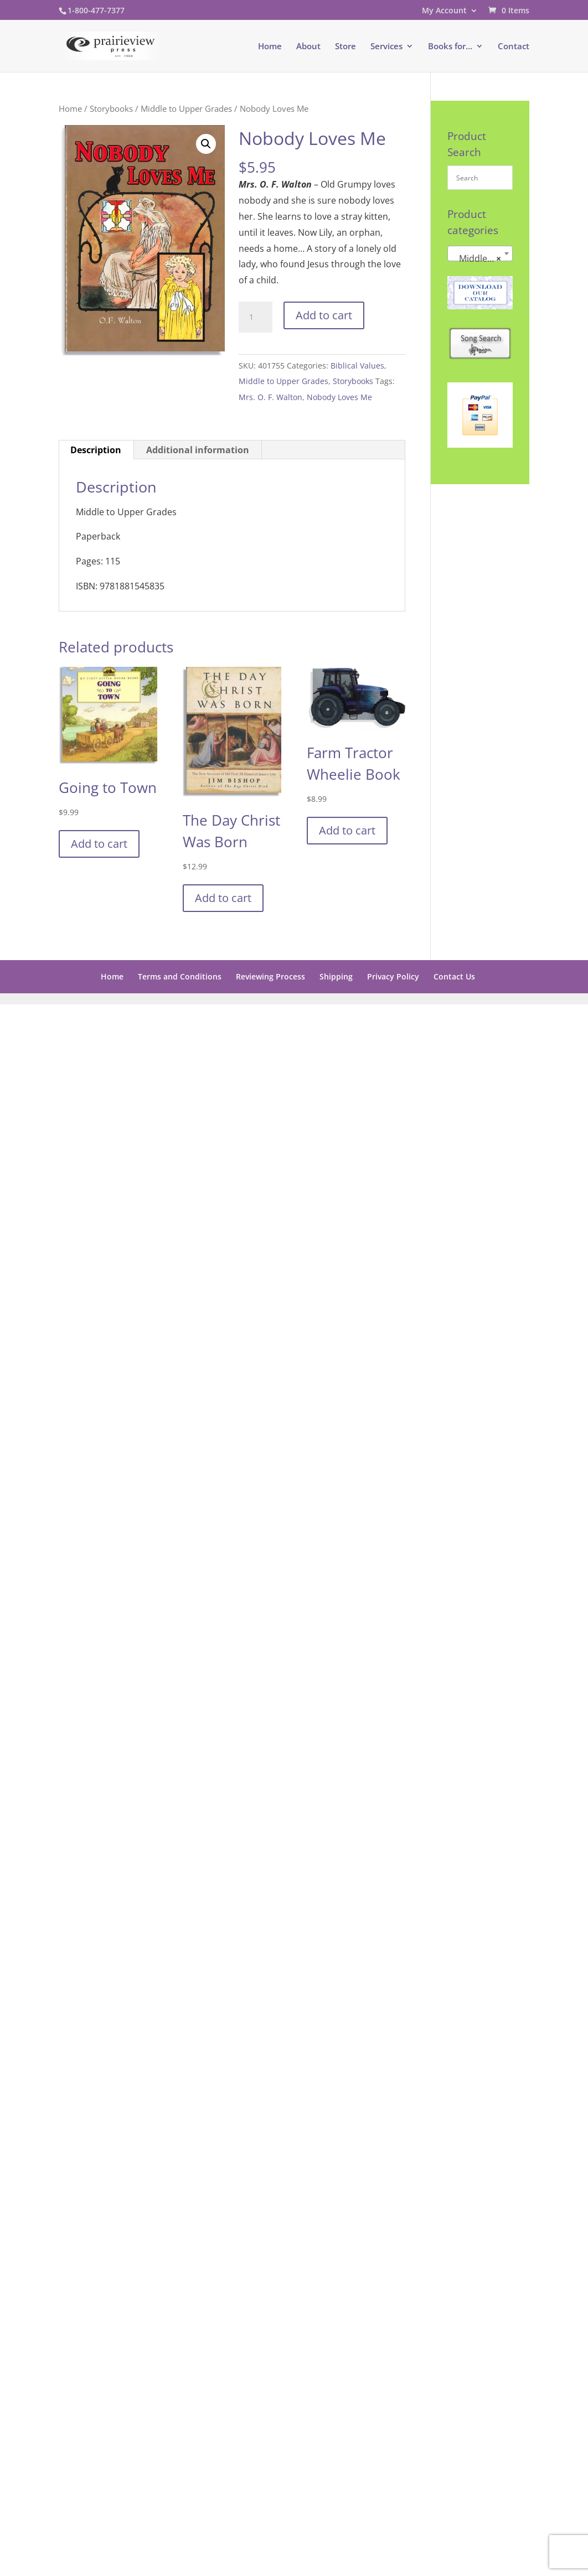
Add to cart (324, 315)
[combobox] (479, 253)
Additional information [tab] (197, 450)
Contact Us (454, 976)
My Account (444, 11)
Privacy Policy (393, 976)
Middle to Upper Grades (186, 108)
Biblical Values (357, 365)
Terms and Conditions (179, 976)
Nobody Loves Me (339, 397)
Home (270, 46)
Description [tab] (95, 450)
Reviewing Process (270, 976)
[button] (206, 144)
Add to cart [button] (99, 843)
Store (345, 46)
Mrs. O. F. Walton (270, 397)
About (308, 46)
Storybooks (111, 108)
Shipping (336, 976)
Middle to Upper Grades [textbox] (482, 258)
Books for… (450, 46)
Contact (513, 46)
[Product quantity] (255, 317)
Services (386, 46)
